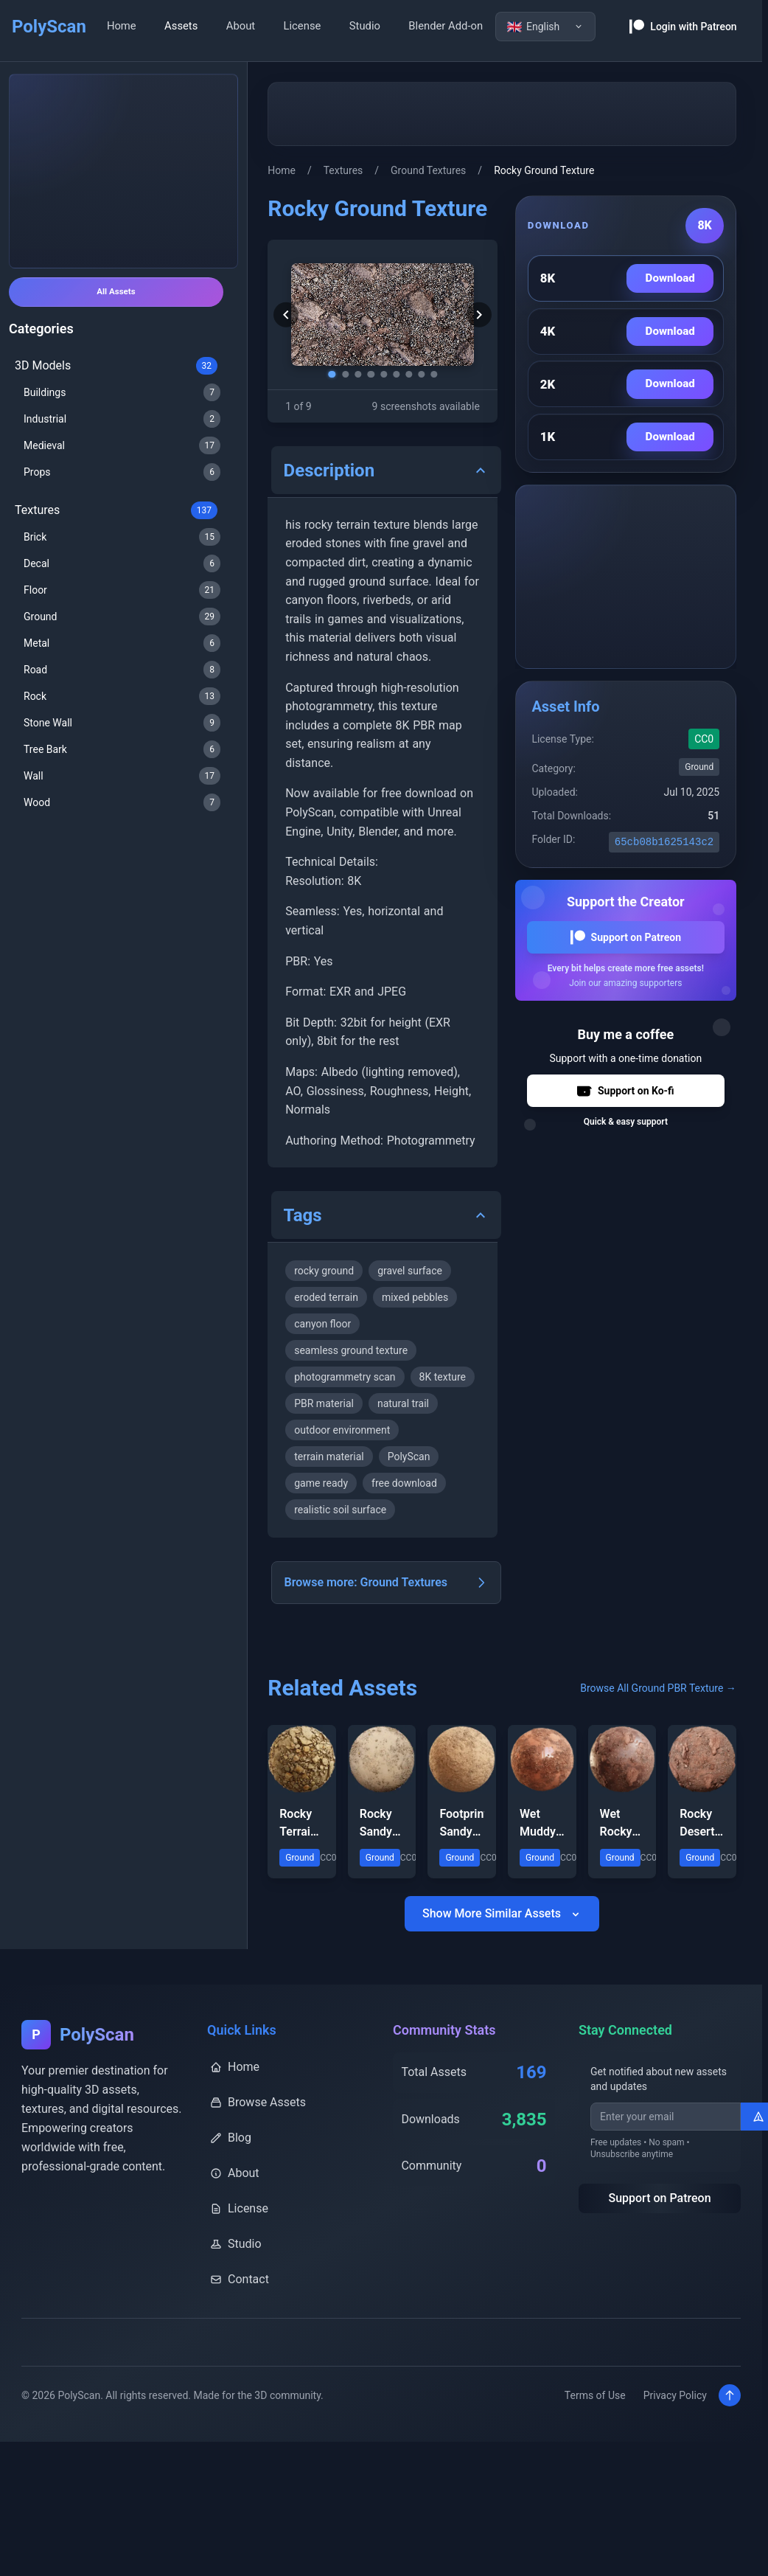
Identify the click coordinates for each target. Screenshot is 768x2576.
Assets (181, 25)
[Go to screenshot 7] (412, 373)
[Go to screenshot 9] (441, 373)
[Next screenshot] (471, 315)
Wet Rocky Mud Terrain (619, 1858)
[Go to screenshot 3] (353, 373)
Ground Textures (428, 170)
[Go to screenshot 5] (382, 373)
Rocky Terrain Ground (298, 1858)
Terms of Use (587, 2431)
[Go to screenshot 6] (397, 373)
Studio (364, 25)
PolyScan (49, 26)
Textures (343, 170)
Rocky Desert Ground (699, 1858)
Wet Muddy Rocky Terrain (538, 1858)
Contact (239, 2314)
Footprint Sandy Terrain (461, 1858)
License (302, 25)
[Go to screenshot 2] (338, 373)
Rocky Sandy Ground (379, 1858)
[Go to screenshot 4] (367, 373)
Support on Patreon (626, 937)
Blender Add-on (445, 25)
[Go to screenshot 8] (426, 373)
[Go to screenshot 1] (323, 373)
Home (121, 25)
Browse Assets (258, 2137)
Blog (230, 2172)
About (240, 25)
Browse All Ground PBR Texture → (658, 1723)
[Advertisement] (123, 171)
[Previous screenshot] (294, 315)
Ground (699, 767)
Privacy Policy (667, 2431)
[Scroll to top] (729, 2431)
